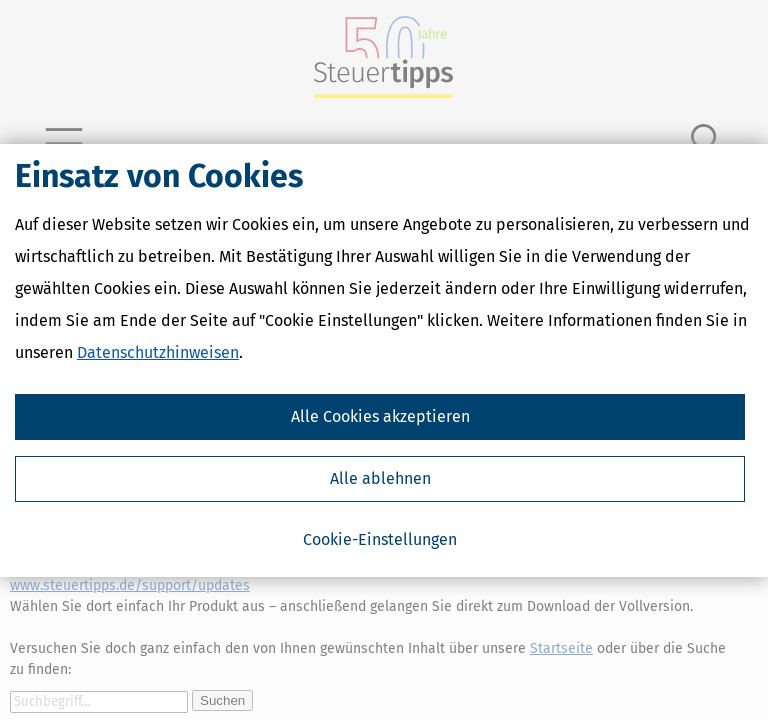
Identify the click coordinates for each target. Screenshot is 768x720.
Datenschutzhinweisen (158, 352)
